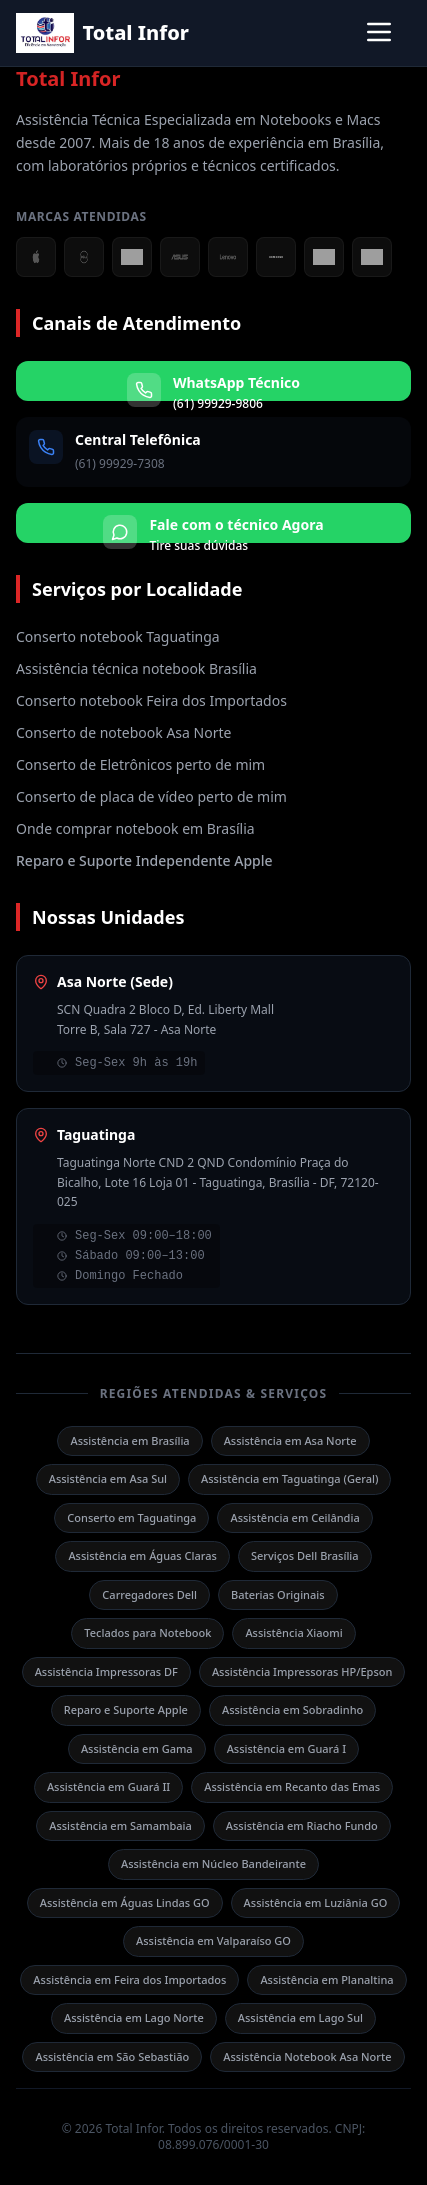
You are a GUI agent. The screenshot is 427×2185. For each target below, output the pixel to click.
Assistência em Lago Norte (134, 2017)
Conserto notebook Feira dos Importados (151, 700)
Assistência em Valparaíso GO (213, 1940)
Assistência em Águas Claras (142, 1555)
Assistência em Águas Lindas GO (125, 1902)
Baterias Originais (278, 1594)
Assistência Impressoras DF (106, 1671)
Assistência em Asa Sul (108, 1478)
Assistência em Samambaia (120, 1825)
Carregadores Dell (149, 1594)
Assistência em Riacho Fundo (302, 1825)
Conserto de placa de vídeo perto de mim (151, 796)
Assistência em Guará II (108, 1786)
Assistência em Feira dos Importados (129, 1979)
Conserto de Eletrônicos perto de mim (140, 764)
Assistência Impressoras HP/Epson (302, 1671)
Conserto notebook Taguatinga (118, 636)
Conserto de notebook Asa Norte (123, 732)
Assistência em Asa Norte (290, 1440)
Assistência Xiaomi (293, 1632)
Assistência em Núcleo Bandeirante (213, 1863)
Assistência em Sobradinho (292, 1709)
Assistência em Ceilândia (294, 1517)
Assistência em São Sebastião (112, 2056)
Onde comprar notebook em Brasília (135, 828)
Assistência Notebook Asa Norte (307, 2056)
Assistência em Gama (137, 1748)
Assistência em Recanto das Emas (292, 1786)
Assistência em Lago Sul (300, 2017)
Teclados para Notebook (147, 1632)
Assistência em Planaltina (326, 1979)
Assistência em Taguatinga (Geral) (289, 1478)
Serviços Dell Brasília (305, 1555)
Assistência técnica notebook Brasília (136, 668)
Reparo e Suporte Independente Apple (144, 860)
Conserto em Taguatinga (131, 1517)
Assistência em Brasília (129, 1440)
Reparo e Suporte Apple (126, 1709)
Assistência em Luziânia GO (316, 1902)
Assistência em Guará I (286, 1748)
